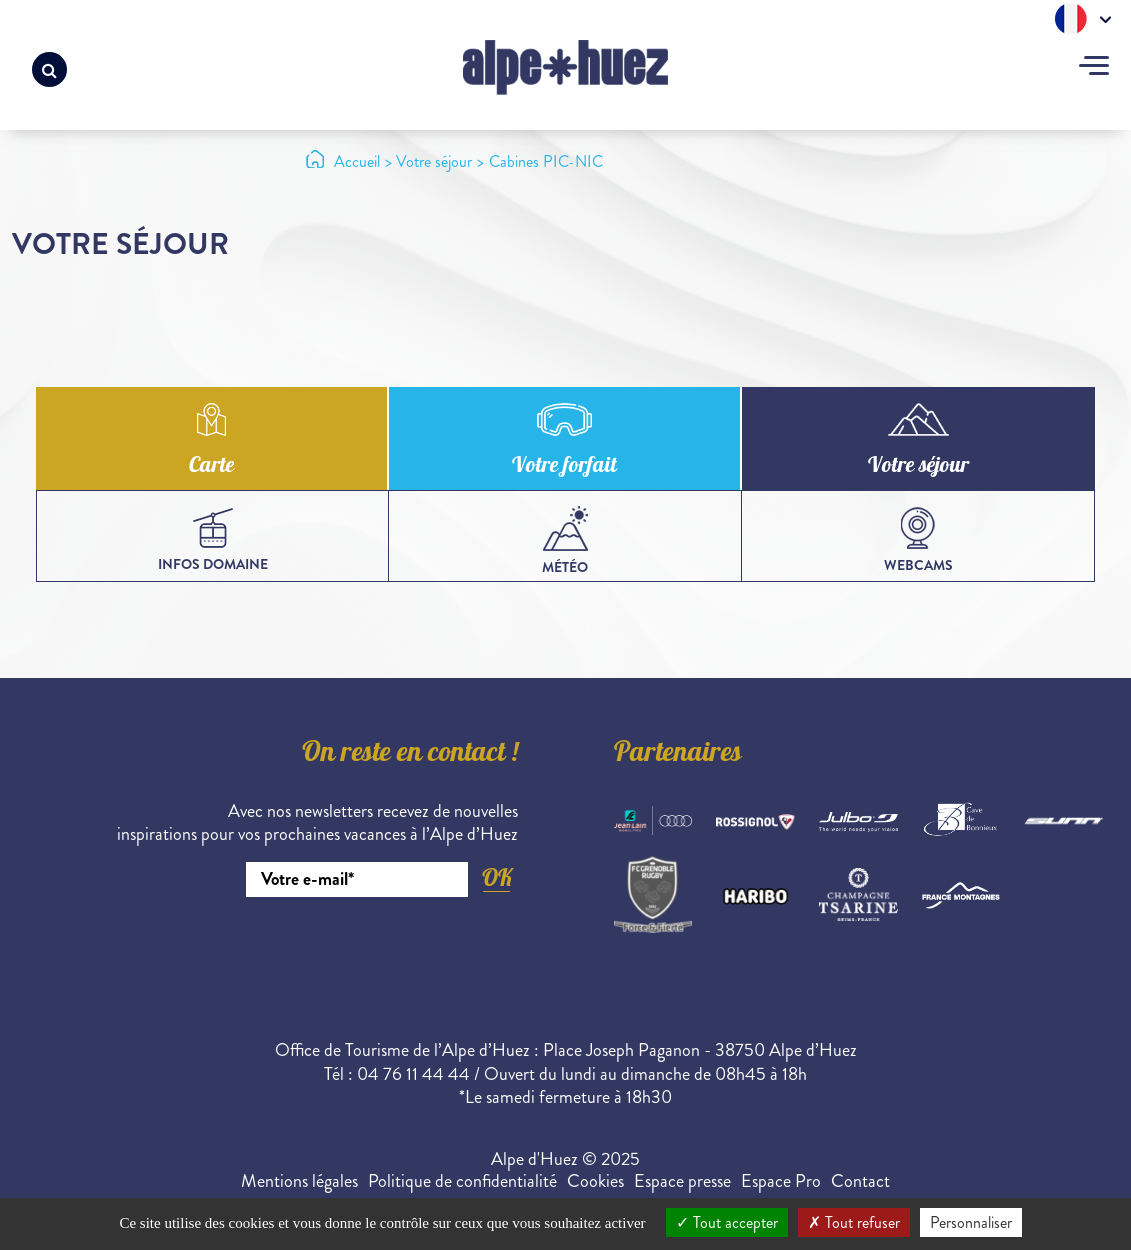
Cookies (595, 1181)
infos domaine (213, 541)
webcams (918, 541)
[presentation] (366, 952)
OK (497, 877)
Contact (860, 1181)
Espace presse (682, 1181)
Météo (565, 541)
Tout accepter (727, 1222)
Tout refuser (854, 1222)
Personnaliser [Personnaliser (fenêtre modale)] (971, 1222)
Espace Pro (781, 1181)
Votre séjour (918, 467)
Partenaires (678, 755)
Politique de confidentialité (462, 1181)
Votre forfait (564, 467)
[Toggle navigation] (1094, 68)
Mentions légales (299, 1181)
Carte (211, 467)
